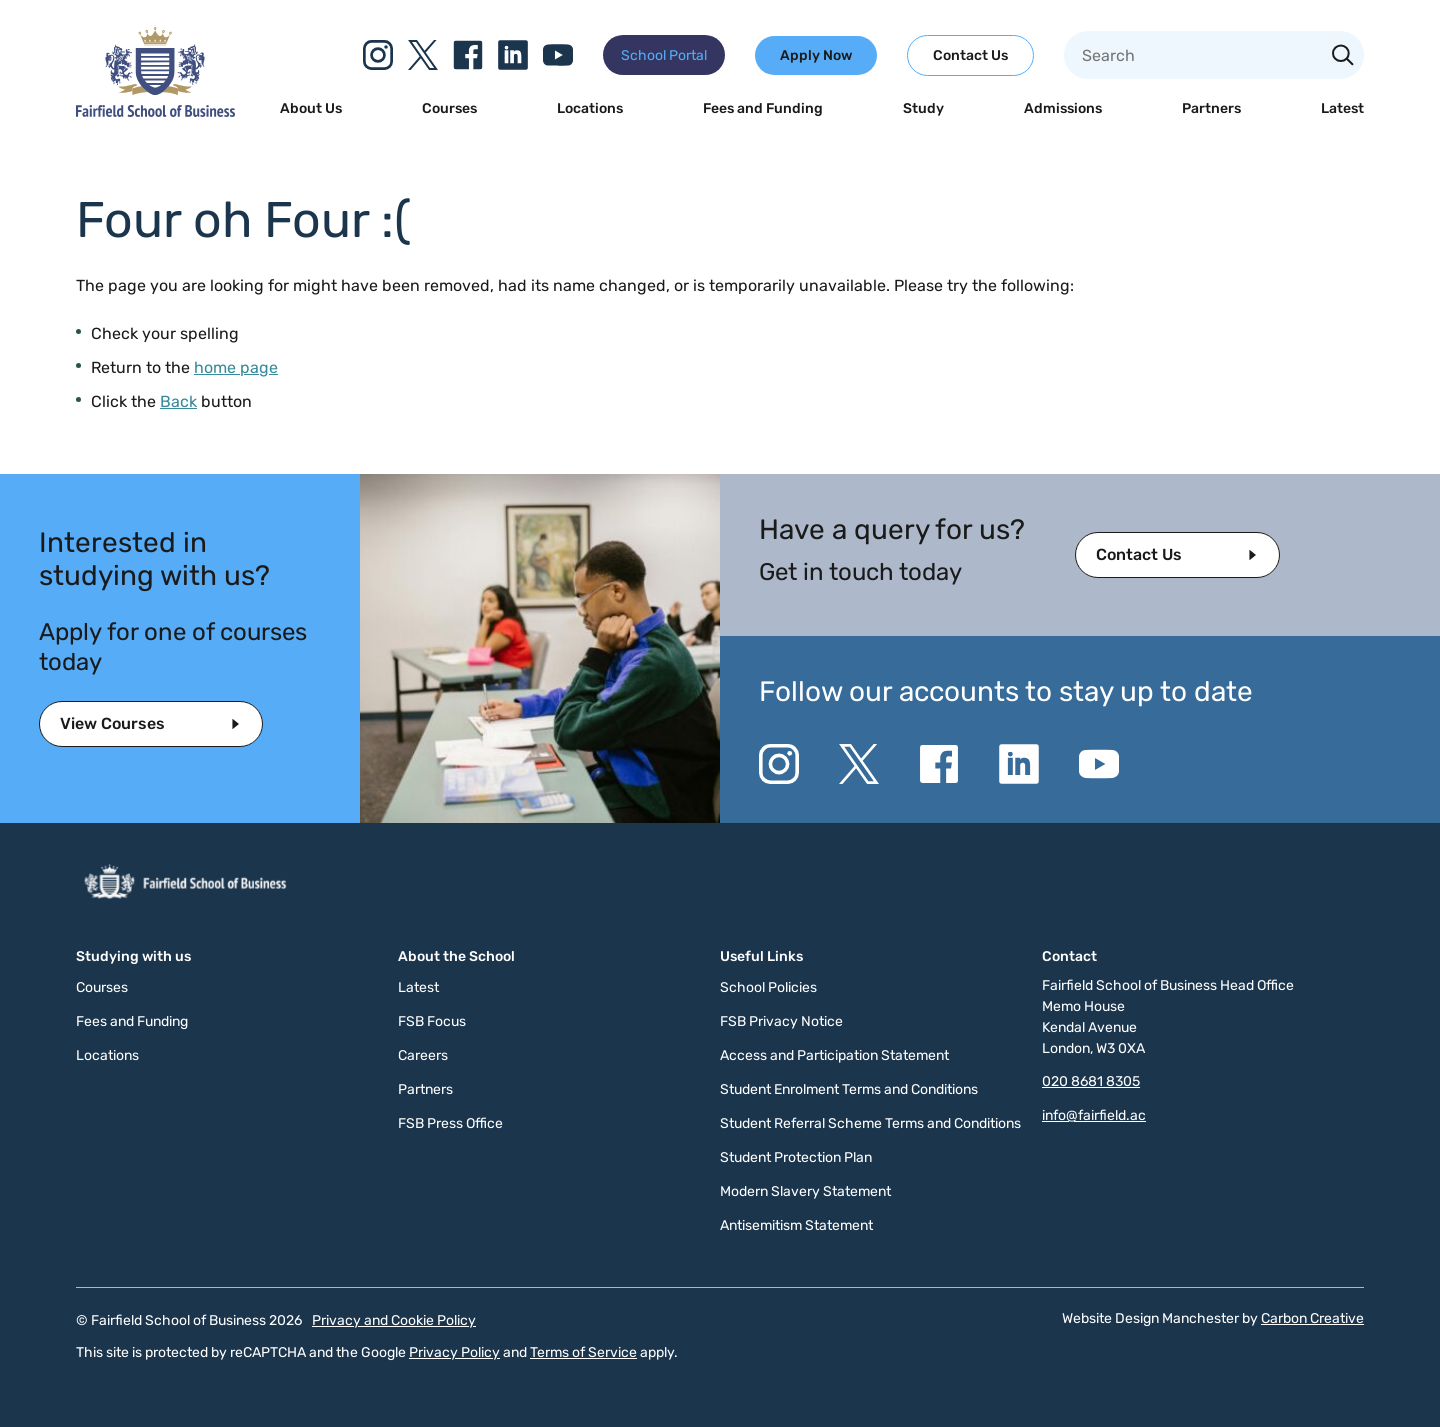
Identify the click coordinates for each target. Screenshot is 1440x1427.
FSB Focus (432, 1021)
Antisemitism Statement (796, 1225)
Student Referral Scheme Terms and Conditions (870, 1123)
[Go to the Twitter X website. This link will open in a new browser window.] (423, 55)
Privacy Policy (454, 1352)
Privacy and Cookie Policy (394, 1320)
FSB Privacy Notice (781, 1021)
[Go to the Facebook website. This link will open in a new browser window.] (468, 55)
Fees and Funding (763, 108)
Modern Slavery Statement (805, 1191)
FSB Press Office (450, 1123)
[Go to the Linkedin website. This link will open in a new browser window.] (513, 55)
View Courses (112, 723)
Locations (590, 108)
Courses (449, 108)
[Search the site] (1343, 57)
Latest (1342, 108)
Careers (423, 1055)
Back (178, 401)
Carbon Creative (1312, 1318)
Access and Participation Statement (834, 1055)
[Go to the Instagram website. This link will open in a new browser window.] (378, 55)
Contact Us (970, 55)
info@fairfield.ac (1094, 1115)
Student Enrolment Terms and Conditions (849, 1089)
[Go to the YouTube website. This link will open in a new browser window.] (558, 55)
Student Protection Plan (796, 1157)
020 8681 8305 (1091, 1081)
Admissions (1063, 108)
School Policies (768, 987)
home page (236, 367)
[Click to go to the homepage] (155, 111)
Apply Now (816, 55)
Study (923, 108)
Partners (1211, 108)
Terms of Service (583, 1352)
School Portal (664, 55)
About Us (311, 108)
